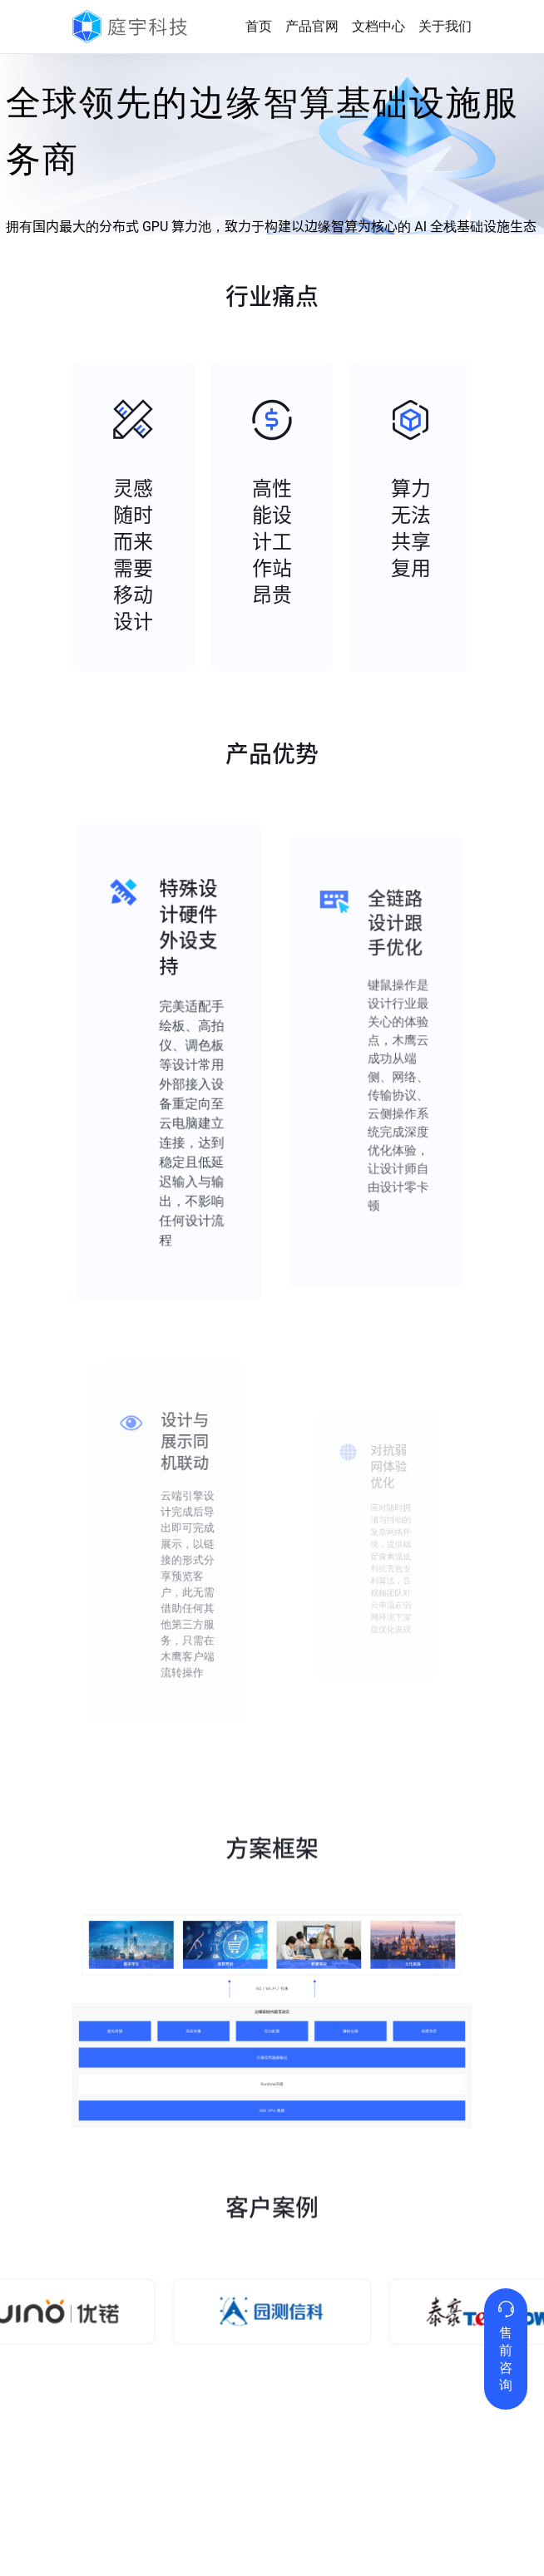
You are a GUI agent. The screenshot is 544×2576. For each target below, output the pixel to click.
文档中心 (378, 25)
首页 (258, 25)
